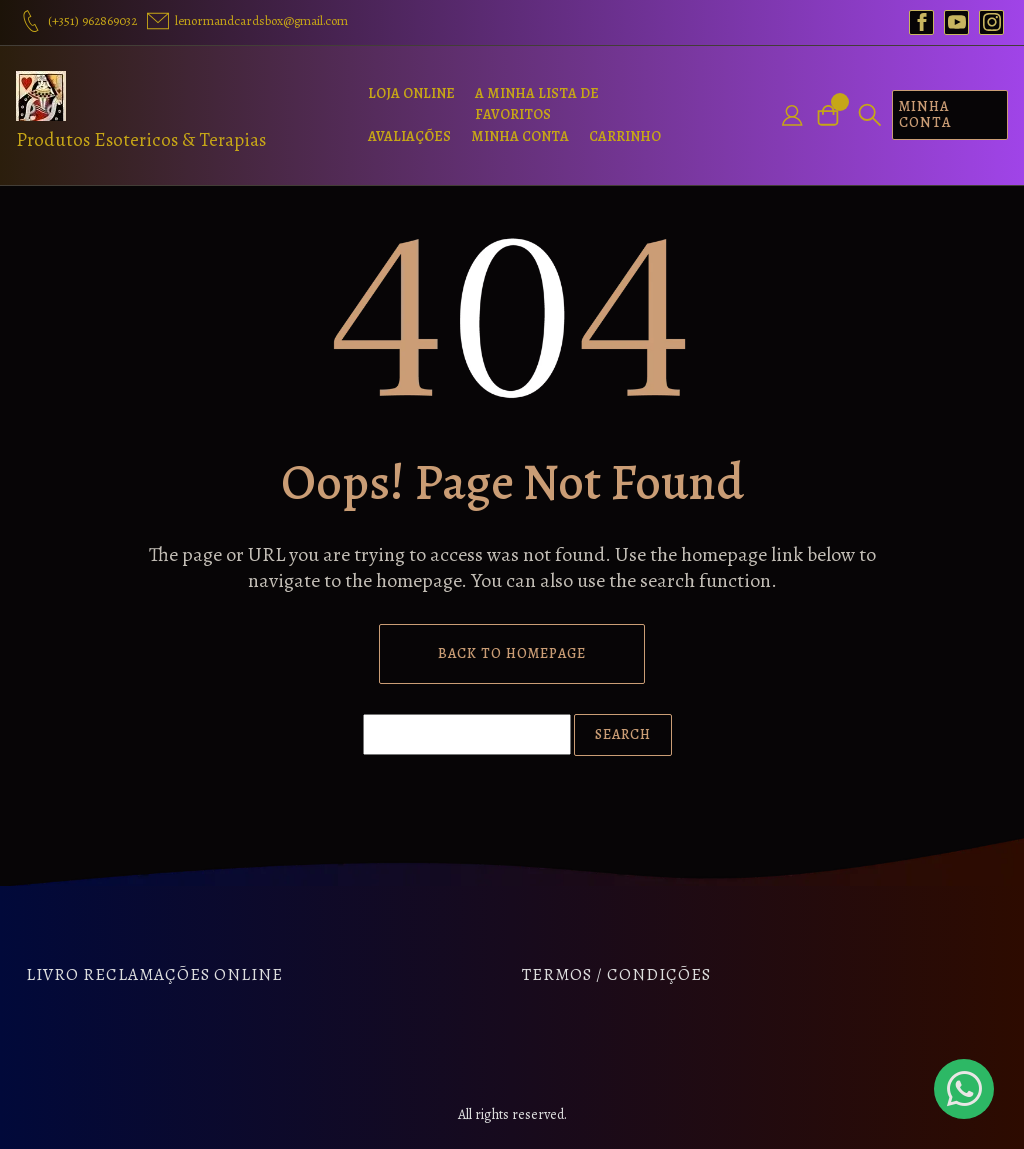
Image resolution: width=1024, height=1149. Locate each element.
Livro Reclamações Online (154, 974)
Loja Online (411, 93)
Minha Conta (520, 136)
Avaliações (409, 136)
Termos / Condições (616, 974)
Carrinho (625, 136)
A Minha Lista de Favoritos (537, 104)
